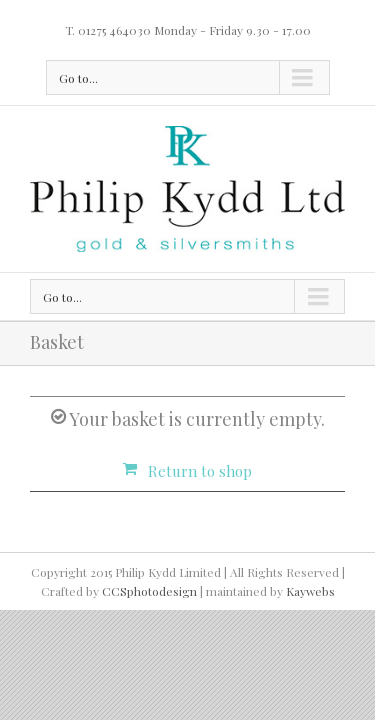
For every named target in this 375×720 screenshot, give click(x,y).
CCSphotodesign (149, 641)
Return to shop (200, 471)
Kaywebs (310, 641)
